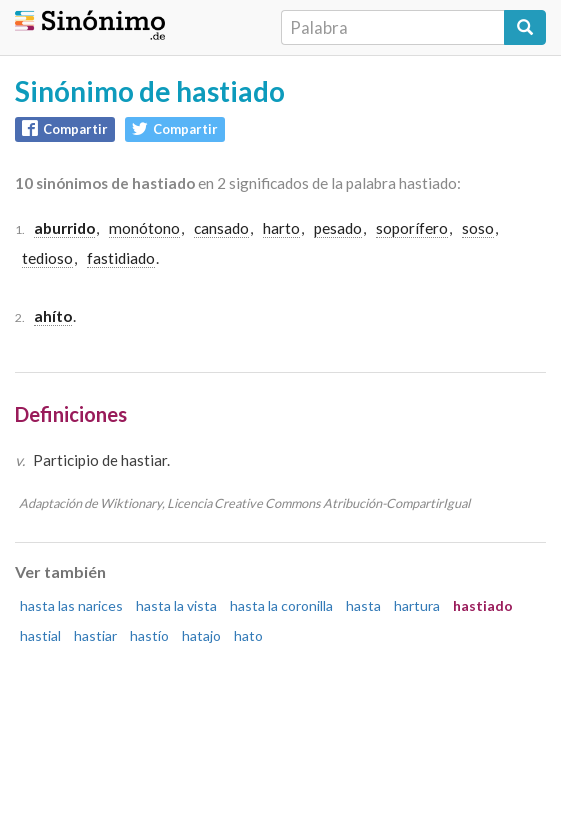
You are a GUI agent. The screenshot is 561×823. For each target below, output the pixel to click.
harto (281, 228)
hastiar (95, 635)
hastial (40, 635)
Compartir (65, 128)
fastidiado (121, 258)
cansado (221, 228)
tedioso (47, 258)
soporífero (412, 228)
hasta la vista (176, 605)
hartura (417, 605)
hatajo (201, 635)
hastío (149, 635)
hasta (363, 605)
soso (478, 228)
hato (248, 635)
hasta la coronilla (281, 605)
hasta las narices (71, 605)
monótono (144, 228)
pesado (338, 228)
